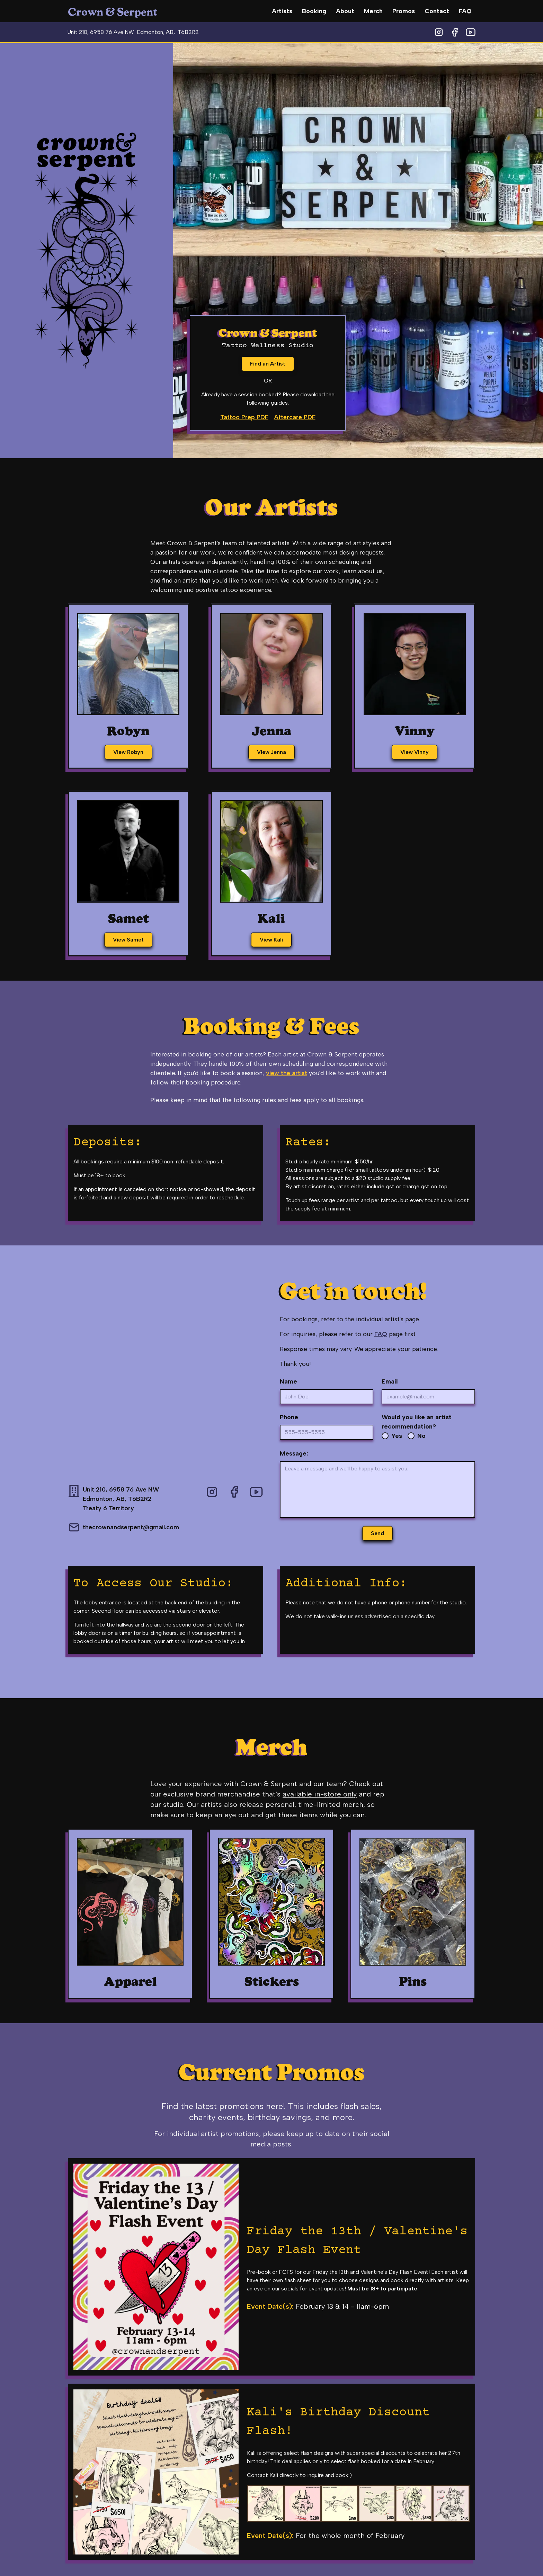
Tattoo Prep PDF (244, 417)
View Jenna (271, 759)
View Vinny (414, 759)
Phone (289, 1417)
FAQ (465, 11)
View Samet (128, 947)
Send (377, 1533)
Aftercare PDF (294, 417)
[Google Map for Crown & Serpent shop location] (165, 1370)
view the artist (286, 1077)
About (345, 11)
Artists (282, 11)
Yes (396, 1436)
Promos (403, 11)
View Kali (271, 947)
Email (390, 1381)
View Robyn (128, 759)
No (421, 1436)
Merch (373, 11)
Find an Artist (267, 363)
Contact (437, 11)
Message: (294, 1453)
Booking (314, 11)
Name (288, 1381)
